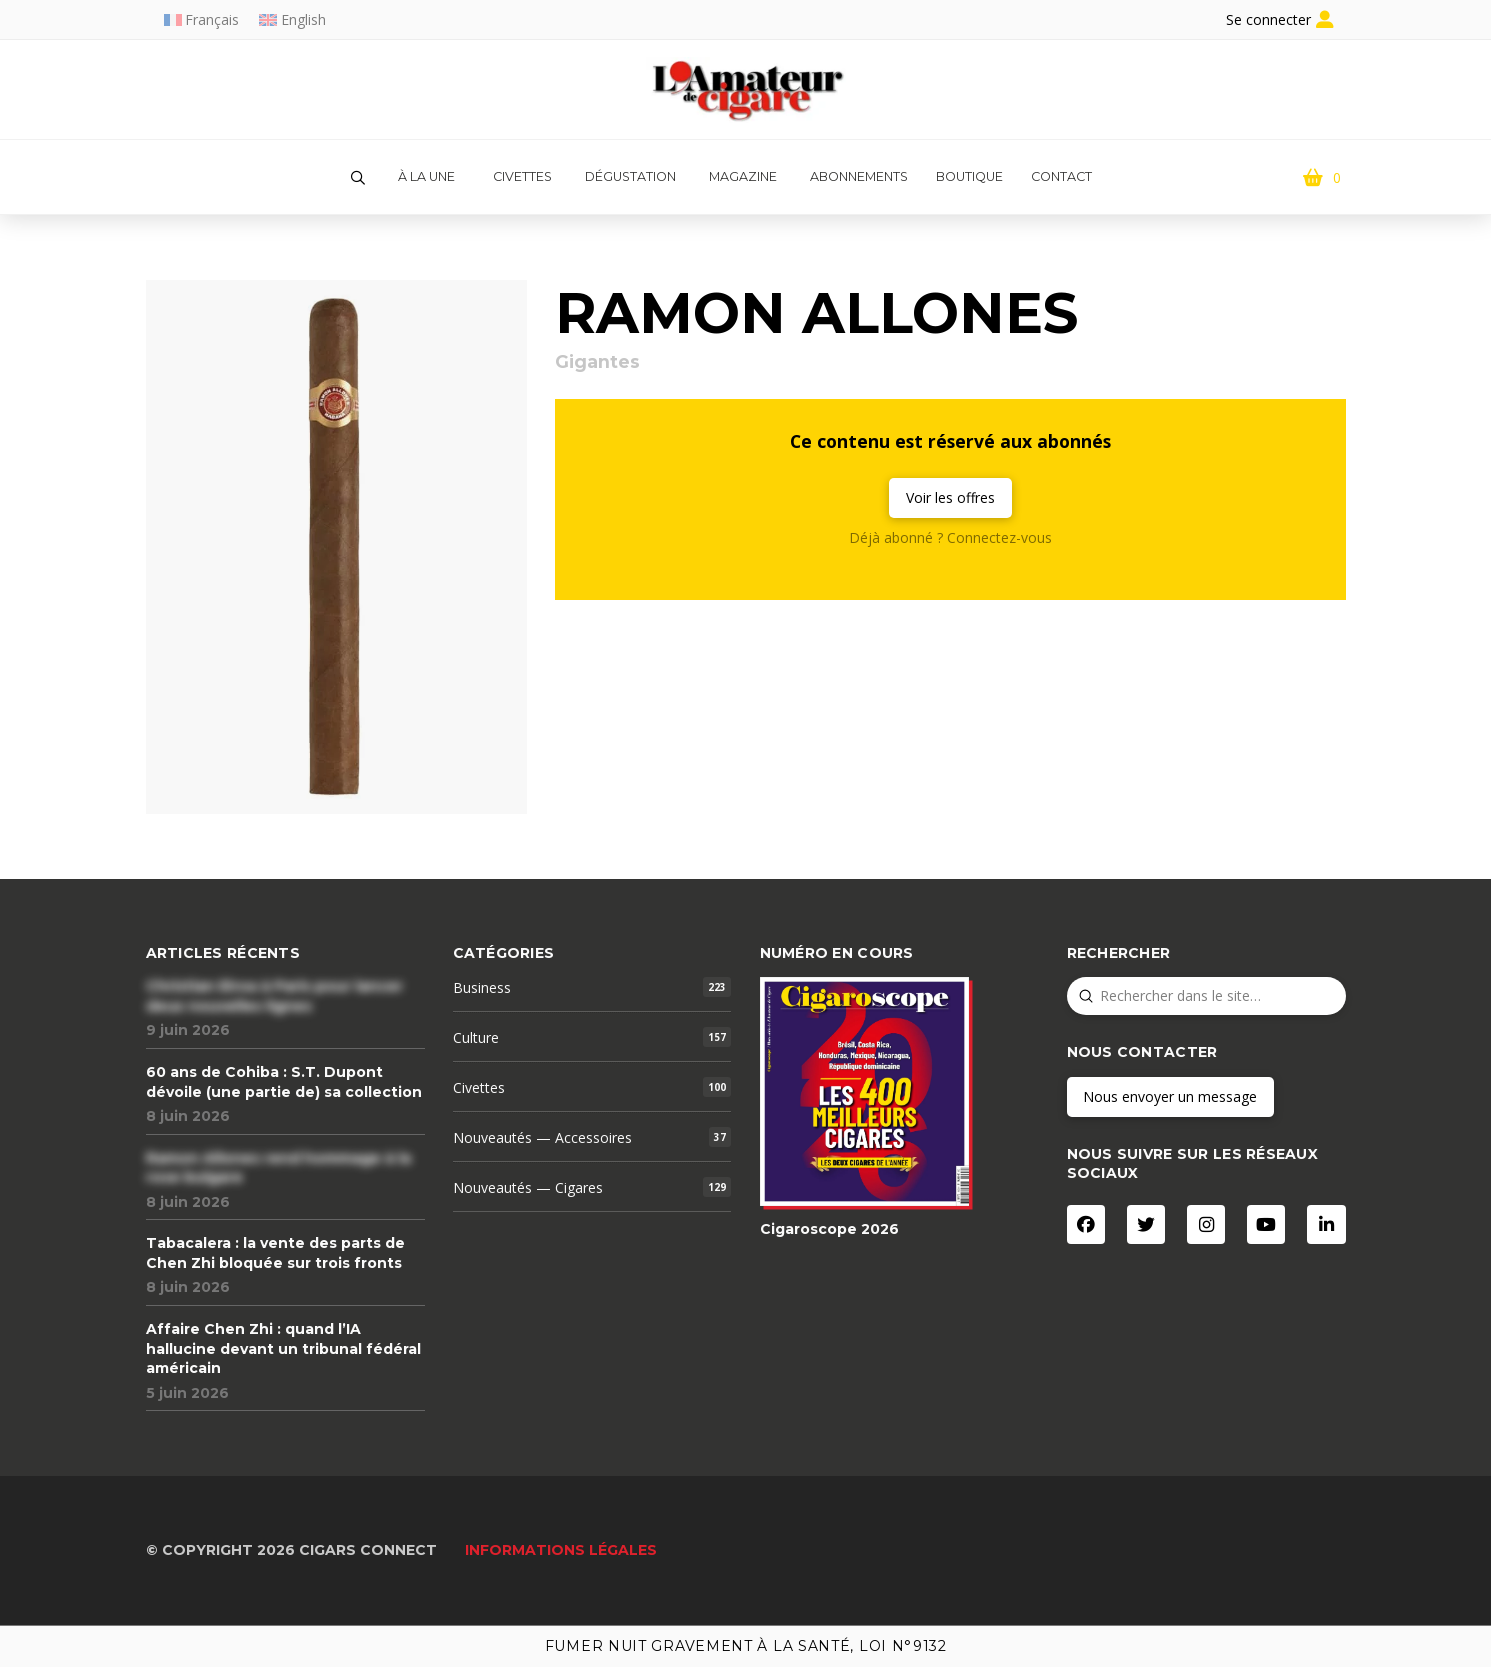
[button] (358, 178)
